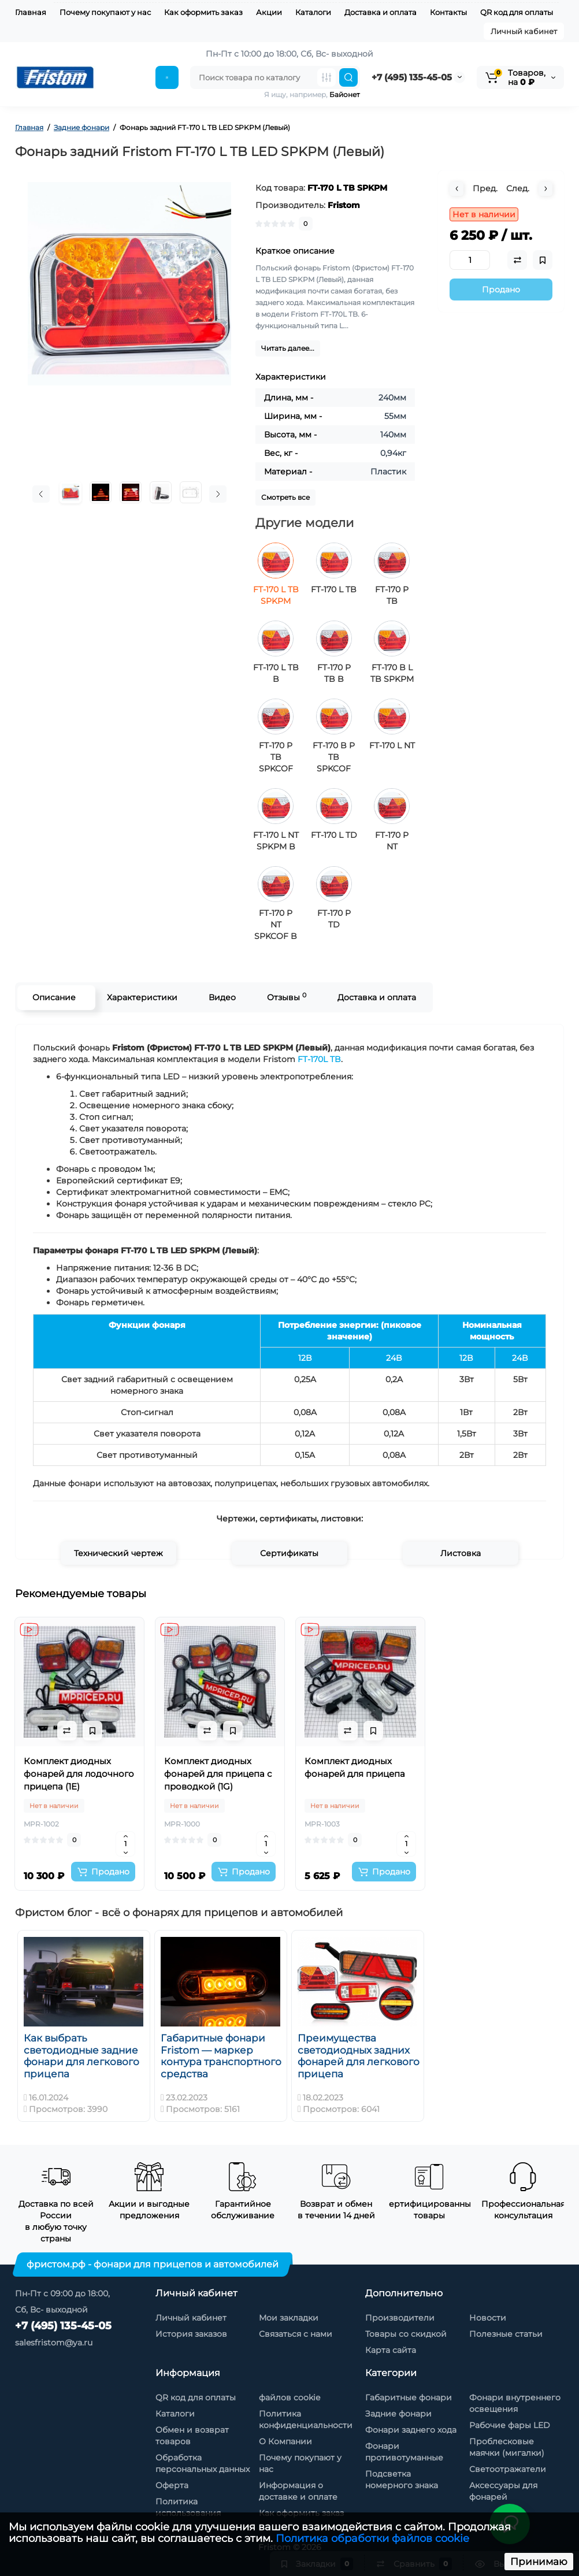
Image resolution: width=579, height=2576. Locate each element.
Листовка (460, 1553)
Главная (30, 12)
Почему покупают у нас (105, 12)
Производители (400, 2318)
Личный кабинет (524, 31)
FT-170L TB (319, 1059)
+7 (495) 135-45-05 (412, 77)
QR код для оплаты (516, 12)
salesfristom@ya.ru (53, 2342)
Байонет (344, 94)
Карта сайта (390, 2350)
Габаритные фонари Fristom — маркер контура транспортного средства (221, 2055)
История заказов (191, 2334)
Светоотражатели (507, 2469)
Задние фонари (398, 2413)
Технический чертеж (118, 1553)
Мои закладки (288, 2318)
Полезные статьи (506, 2334)
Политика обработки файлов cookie (372, 2538)
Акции (269, 12)
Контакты (448, 12)
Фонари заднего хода (410, 2430)
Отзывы (286, 997)
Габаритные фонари (408, 2397)
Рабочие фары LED (509, 2425)
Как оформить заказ (203, 12)
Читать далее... (287, 348)
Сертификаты (289, 1553)
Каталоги (313, 12)
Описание (53, 997)
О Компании (285, 2441)
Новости (487, 2318)
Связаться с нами (295, 2334)
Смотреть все (285, 497)
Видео (221, 997)
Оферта (171, 2485)
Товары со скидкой (406, 2334)
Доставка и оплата (380, 12)
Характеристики (141, 997)
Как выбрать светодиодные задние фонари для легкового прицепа (81, 2055)
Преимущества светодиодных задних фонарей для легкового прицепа (359, 2055)
